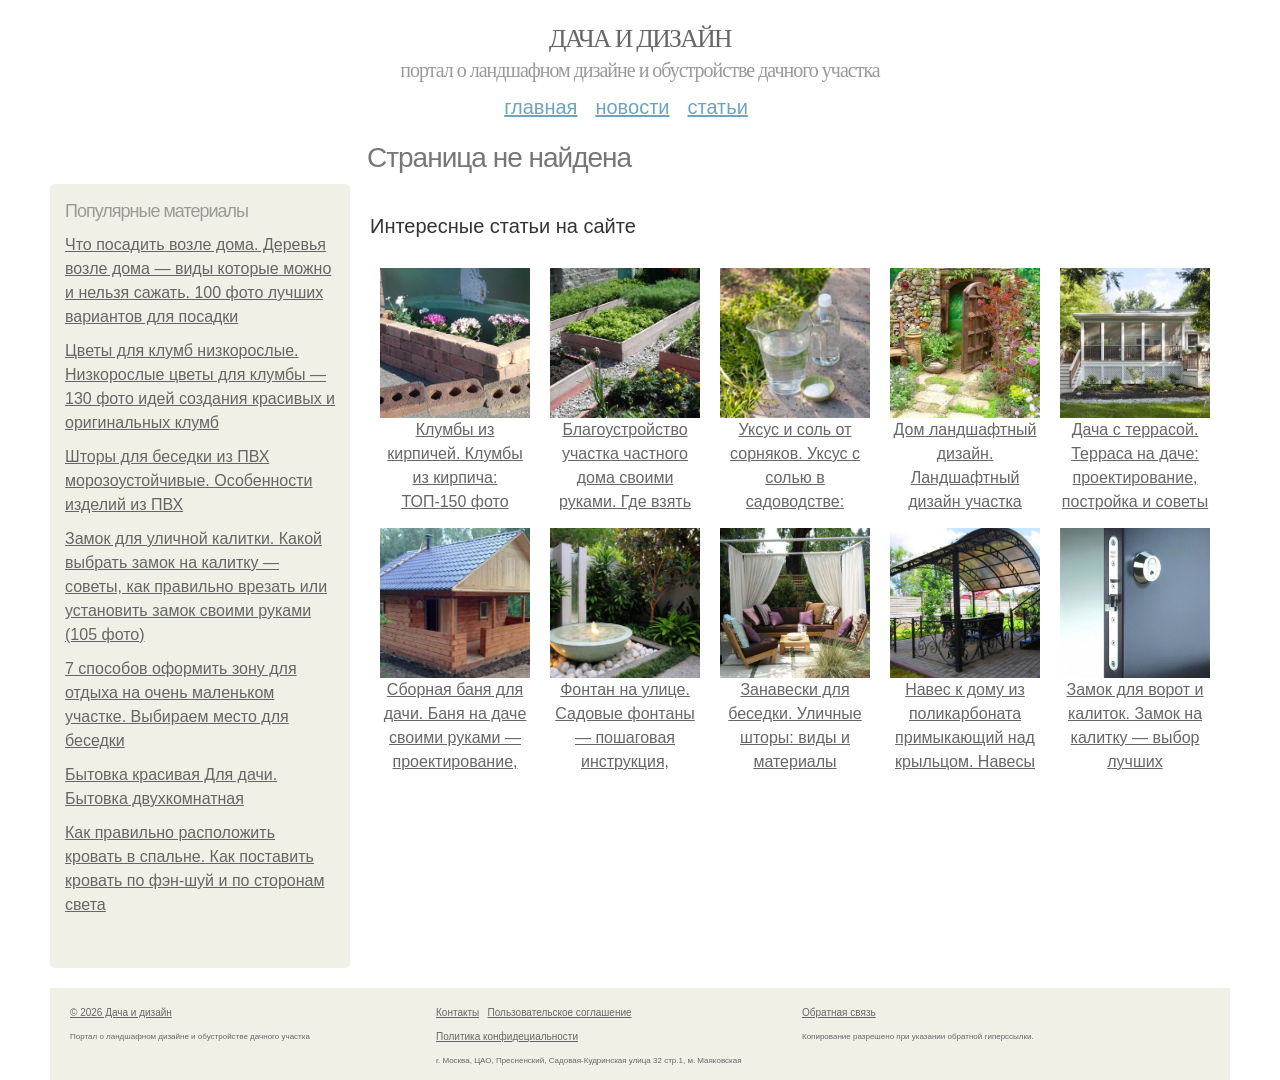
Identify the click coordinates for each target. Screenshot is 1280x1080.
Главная (540, 107)
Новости (632, 107)
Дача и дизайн (640, 38)
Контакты (457, 1012)
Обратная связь (839, 1012)
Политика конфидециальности (507, 1036)
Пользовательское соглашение (560, 1012)
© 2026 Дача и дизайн (121, 1012)
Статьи (717, 107)
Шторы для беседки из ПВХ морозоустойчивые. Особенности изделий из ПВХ (189, 480)
